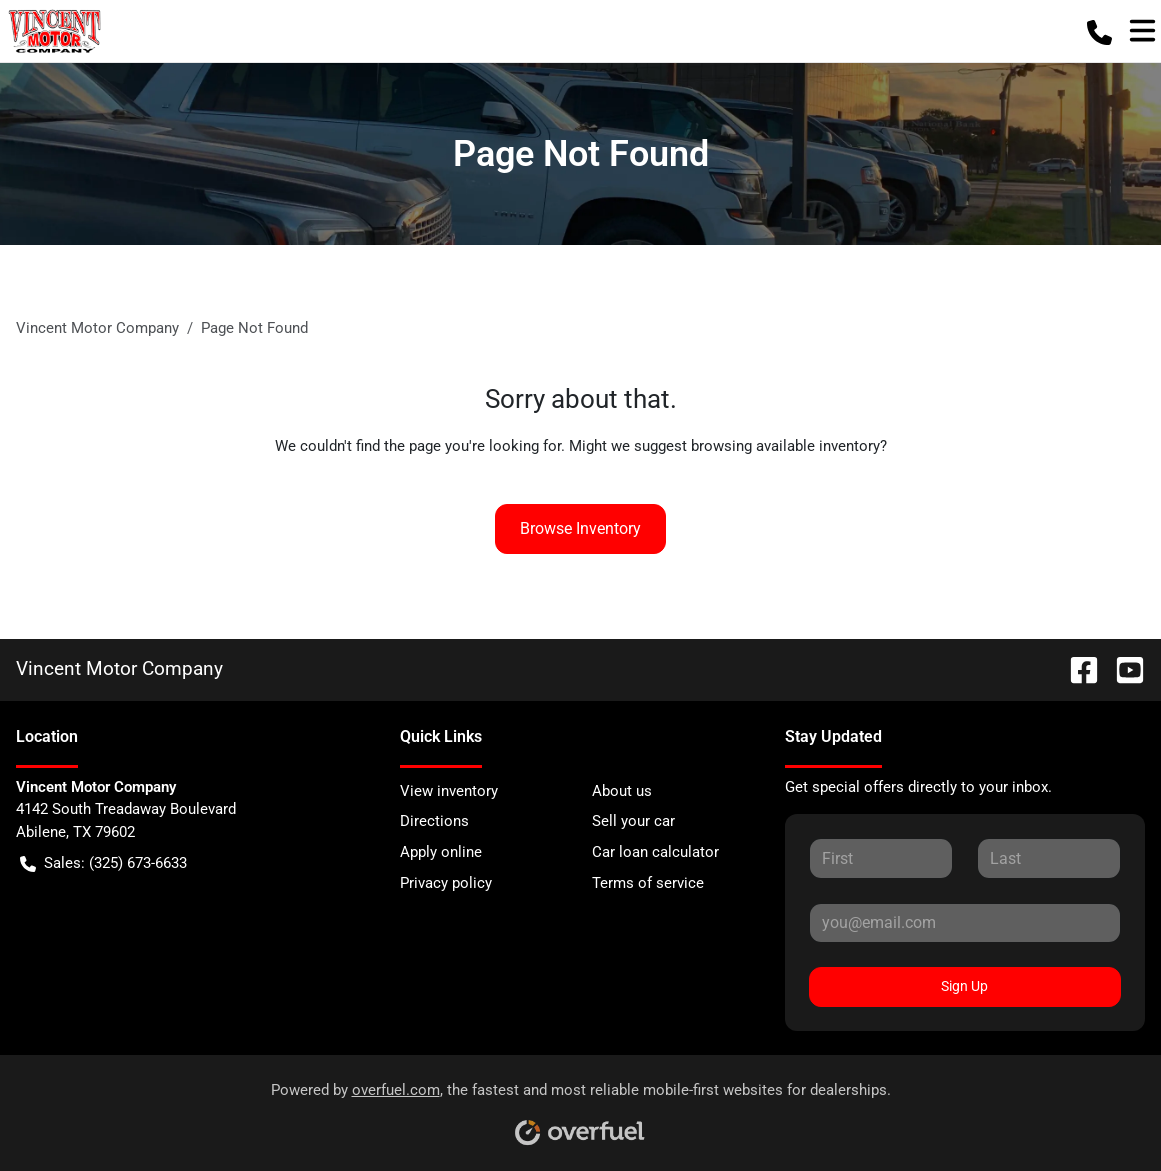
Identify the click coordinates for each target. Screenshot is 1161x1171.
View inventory (449, 791)
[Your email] (965, 923)
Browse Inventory (580, 528)
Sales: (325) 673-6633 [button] (103, 863)
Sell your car (633, 821)
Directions (434, 821)
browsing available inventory (785, 446)
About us (622, 791)
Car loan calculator (655, 852)
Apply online (441, 852)
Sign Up (964, 986)
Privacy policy (446, 883)
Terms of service (648, 883)
